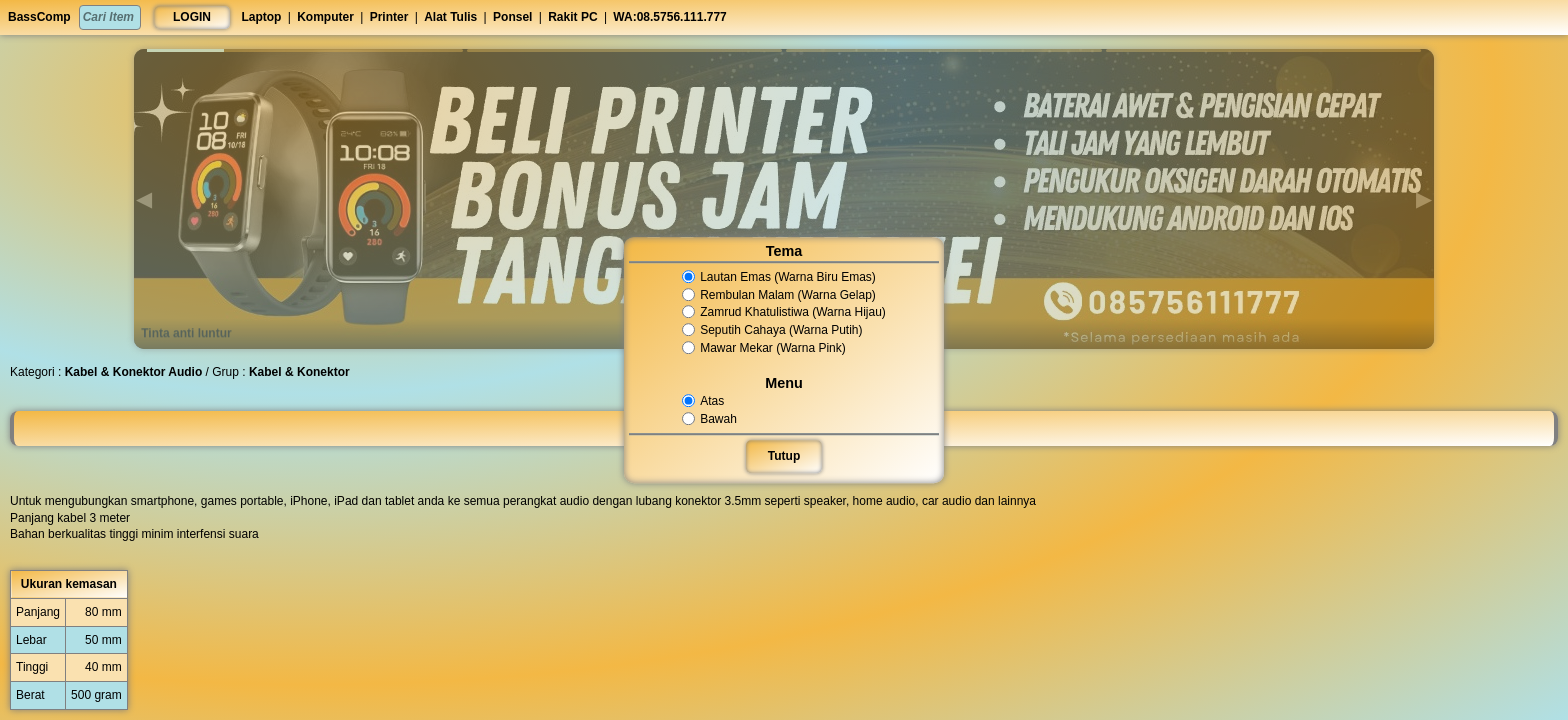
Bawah (711, 419)
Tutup (784, 456)
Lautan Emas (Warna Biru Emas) (779, 277)
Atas (704, 401)
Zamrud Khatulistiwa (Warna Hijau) (783, 313)
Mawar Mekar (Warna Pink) (764, 348)
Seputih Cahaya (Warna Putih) (772, 330)
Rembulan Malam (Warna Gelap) (779, 295)
